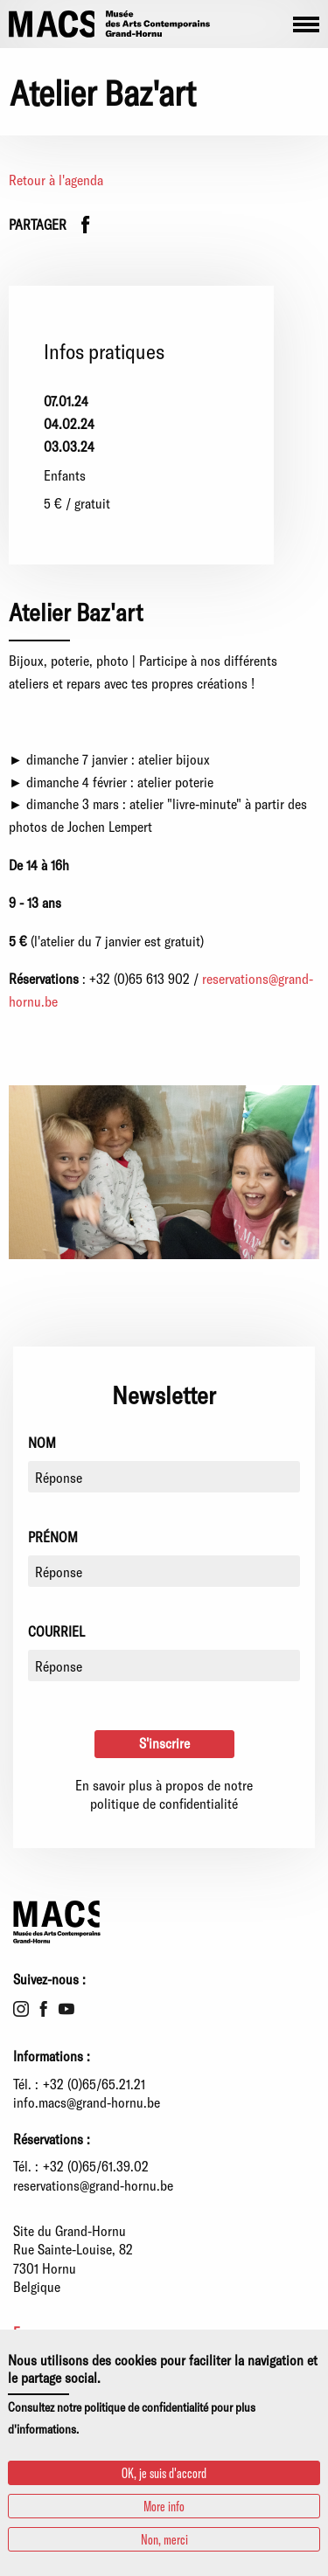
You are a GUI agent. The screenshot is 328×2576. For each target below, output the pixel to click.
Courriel (56, 1631)
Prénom (53, 1536)
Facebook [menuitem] (43, 2009)
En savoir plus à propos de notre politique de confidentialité (164, 1794)
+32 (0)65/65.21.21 (94, 2083)
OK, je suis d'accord (164, 2472)
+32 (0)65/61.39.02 (96, 2165)
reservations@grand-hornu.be (93, 2185)
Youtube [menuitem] (66, 2009)
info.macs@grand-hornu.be (86, 2102)
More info (164, 2505)
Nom (42, 1442)
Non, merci (164, 2539)
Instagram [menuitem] (21, 2009)
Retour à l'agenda (56, 179)
